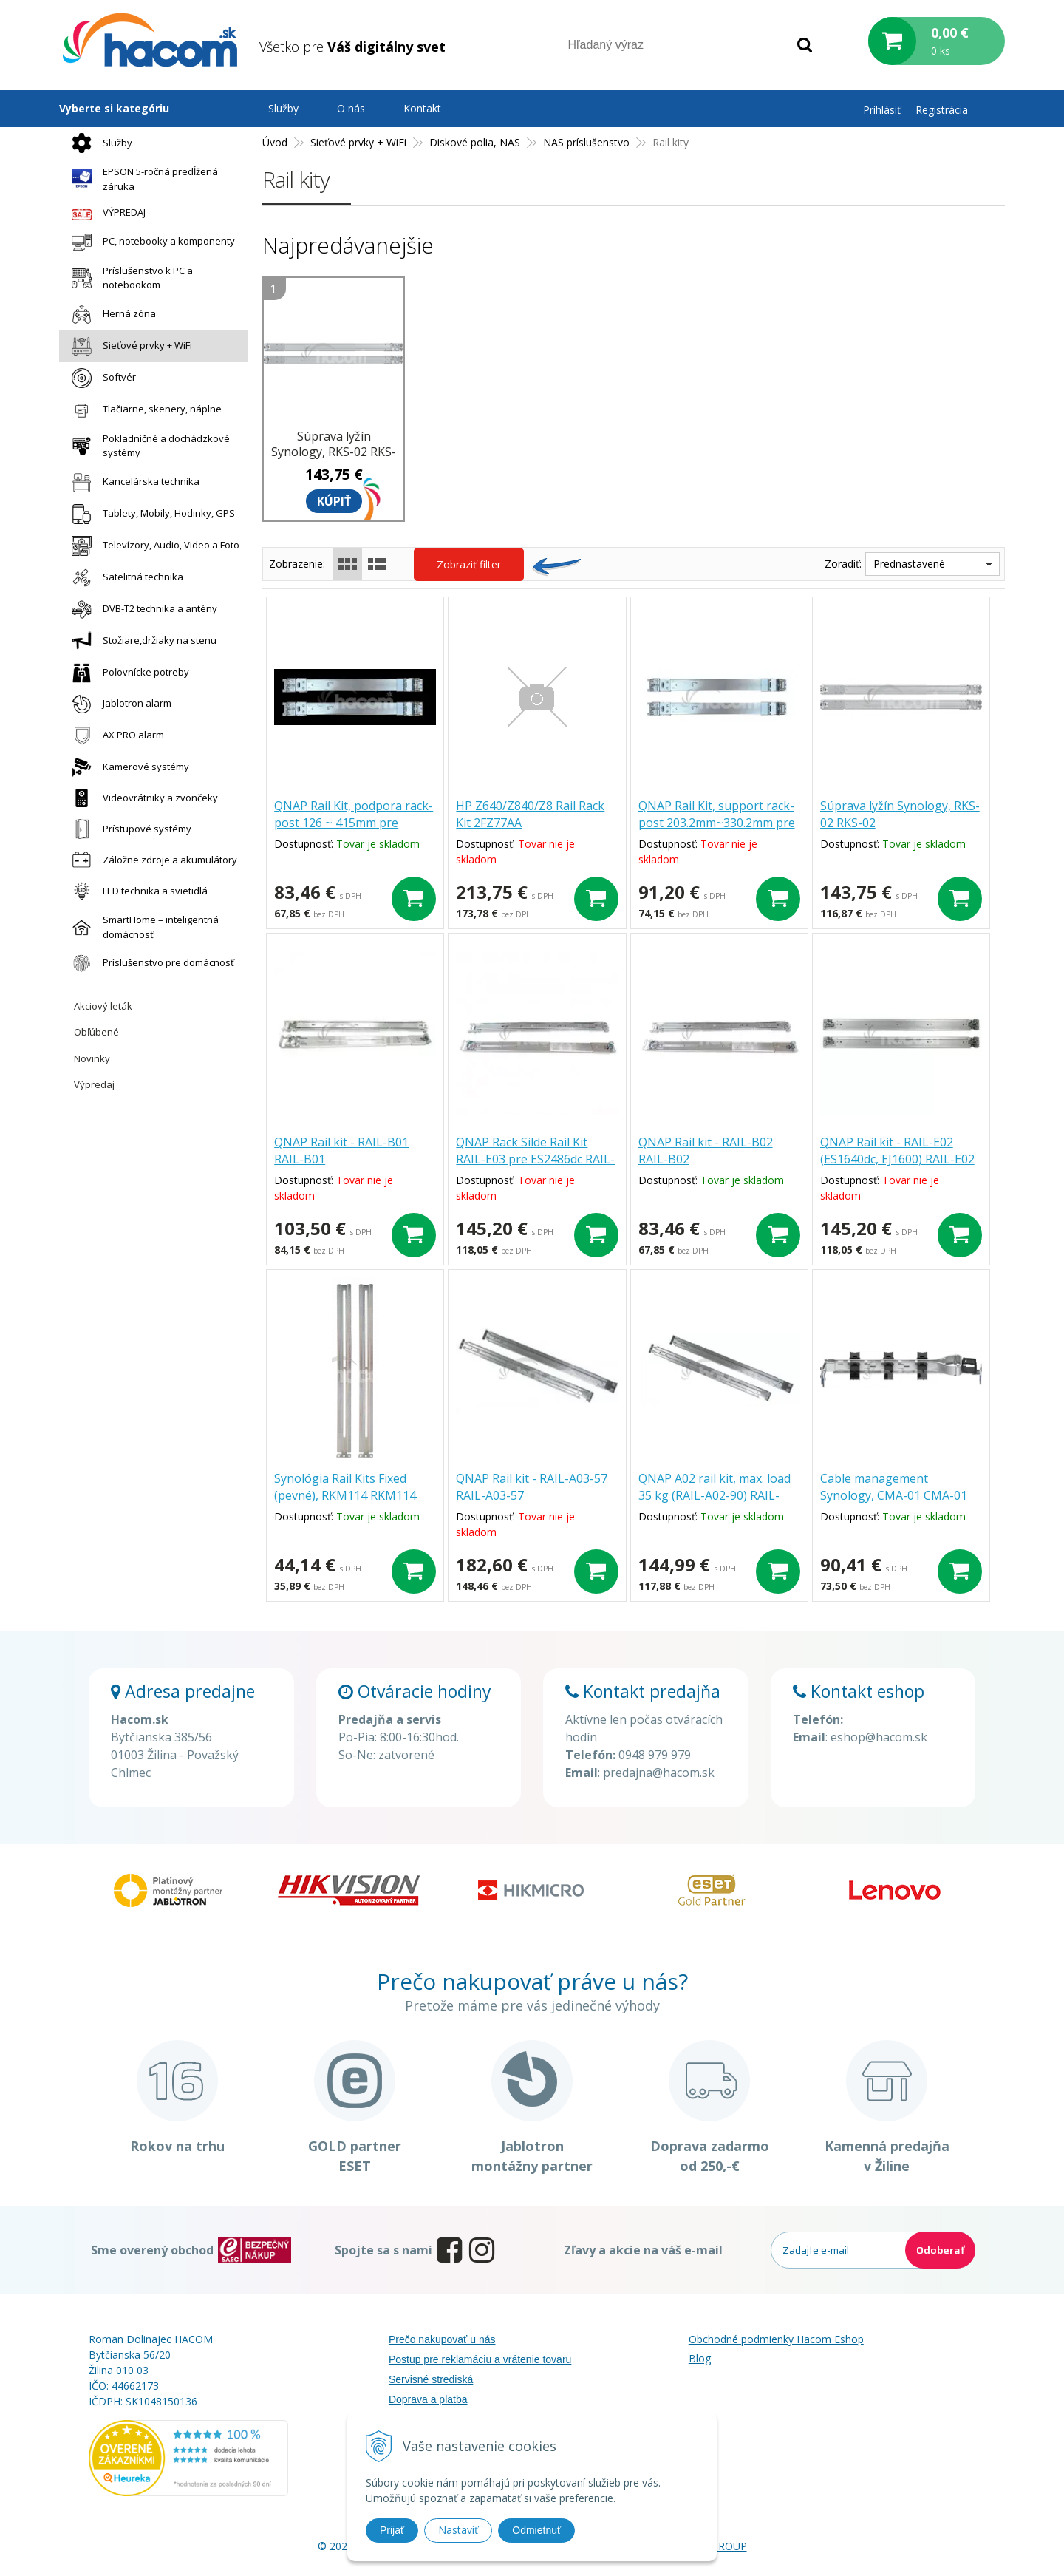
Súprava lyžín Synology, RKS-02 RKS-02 (333, 451)
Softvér (100, 378)
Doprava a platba (428, 2399)
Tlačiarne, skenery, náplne (143, 410)
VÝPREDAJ (105, 212)
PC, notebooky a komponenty (149, 242)
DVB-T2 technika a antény (140, 609)
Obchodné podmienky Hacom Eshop (776, 2339)
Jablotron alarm (117, 704)
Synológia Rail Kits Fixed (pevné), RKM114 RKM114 (345, 1486)
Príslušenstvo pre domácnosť (149, 963)
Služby (98, 143)
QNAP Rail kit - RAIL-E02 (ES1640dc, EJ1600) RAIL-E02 (897, 1150)
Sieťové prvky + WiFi (128, 346)
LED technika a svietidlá (136, 891)
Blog (700, 2358)
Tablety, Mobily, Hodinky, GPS (149, 514)
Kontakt (422, 108)
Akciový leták (103, 1006)
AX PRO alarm (114, 735)
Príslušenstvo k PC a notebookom (128, 278)
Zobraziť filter (469, 564)
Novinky (92, 1058)
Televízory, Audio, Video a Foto (151, 546)
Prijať (392, 2530)
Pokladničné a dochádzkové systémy (147, 446)
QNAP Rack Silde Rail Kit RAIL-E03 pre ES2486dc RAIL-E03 (535, 1159)
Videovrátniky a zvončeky (141, 798)
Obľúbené (96, 1032)
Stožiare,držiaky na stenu (140, 641)
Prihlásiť (882, 110)
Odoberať (940, 2250)
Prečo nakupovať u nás (442, 2339)
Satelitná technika (123, 578)
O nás (351, 108)
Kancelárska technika (132, 482)
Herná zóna (110, 314)
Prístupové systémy (127, 829)
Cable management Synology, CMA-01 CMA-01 (893, 1486)
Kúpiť (334, 501)
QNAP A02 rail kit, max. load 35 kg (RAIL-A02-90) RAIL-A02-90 (714, 1495)
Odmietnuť (536, 2530)
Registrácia (941, 110)
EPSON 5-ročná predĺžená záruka (141, 179)
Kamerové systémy (126, 767)
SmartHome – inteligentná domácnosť (141, 927)
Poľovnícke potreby (126, 673)
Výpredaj (94, 1084)
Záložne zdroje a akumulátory (150, 860)
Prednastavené (909, 564)
